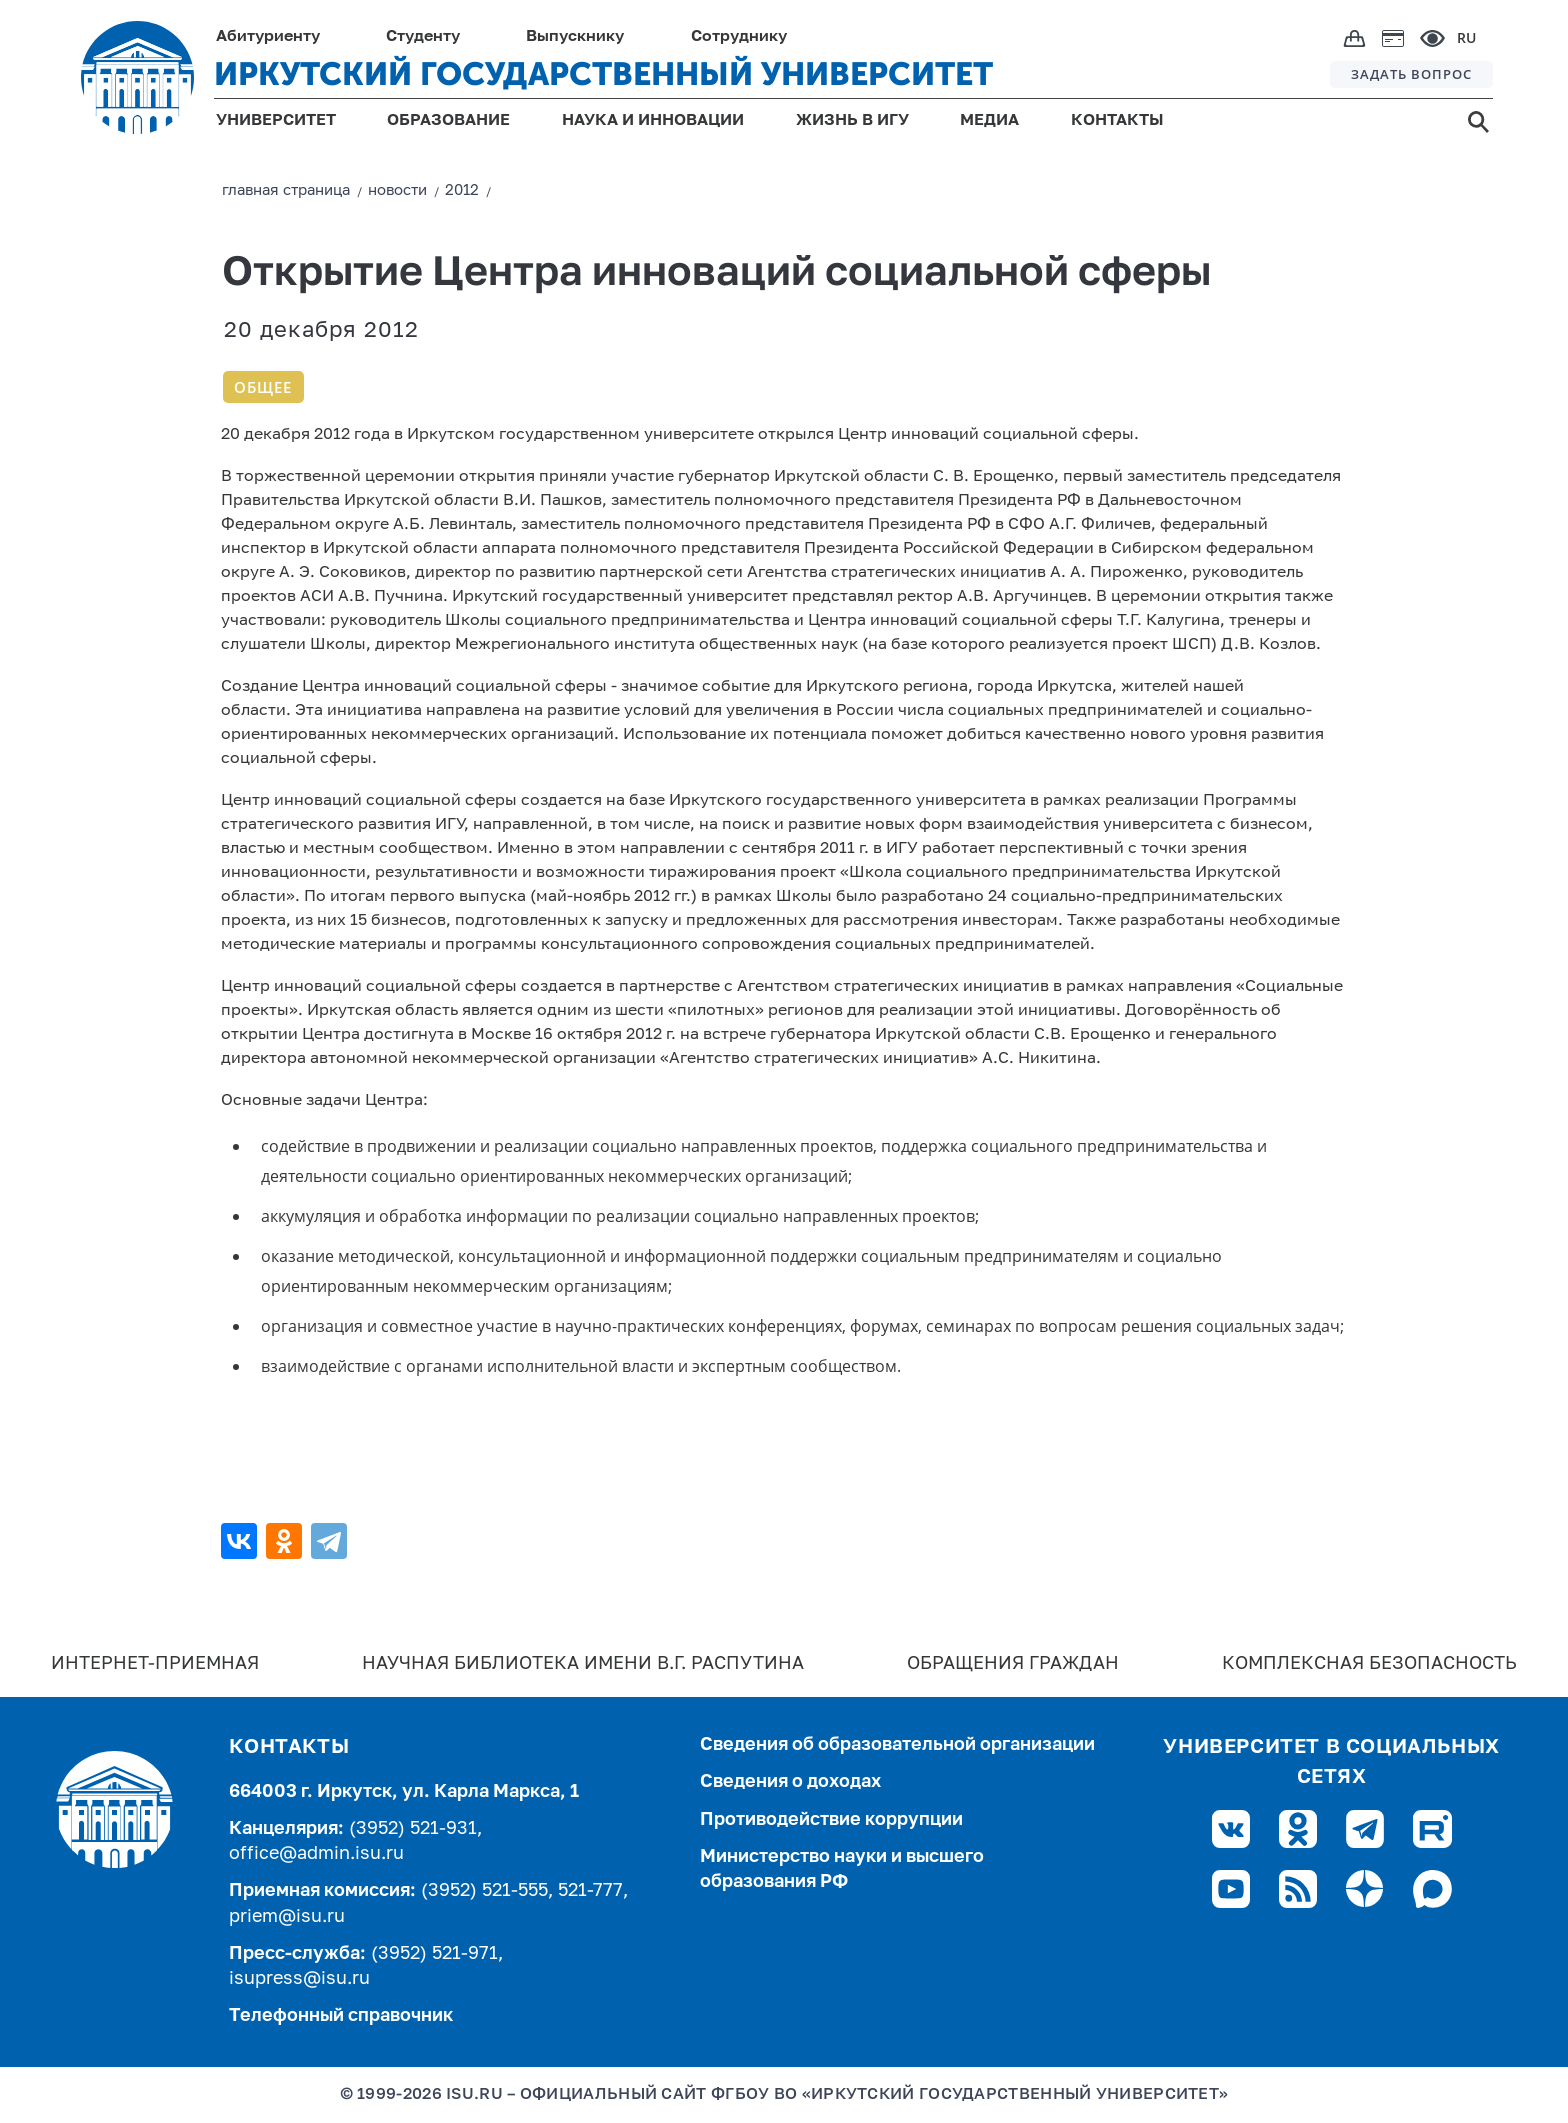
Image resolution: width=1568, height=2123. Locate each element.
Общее (263, 387)
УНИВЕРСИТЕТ (276, 121)
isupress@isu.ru (299, 1979)
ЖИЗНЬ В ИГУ (852, 121)
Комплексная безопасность (1369, 1664)
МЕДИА (989, 121)
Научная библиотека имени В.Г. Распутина (583, 1664)
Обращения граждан (1013, 1664)
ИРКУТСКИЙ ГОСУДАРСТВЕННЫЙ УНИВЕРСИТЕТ (603, 74)
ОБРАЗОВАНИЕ (448, 121)
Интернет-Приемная (155, 1664)
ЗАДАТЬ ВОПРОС (1411, 74)
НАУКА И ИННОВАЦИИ (653, 121)
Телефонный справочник (341, 2016)
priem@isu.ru (287, 1917)
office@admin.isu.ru (316, 1854)
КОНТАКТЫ (1117, 121)
